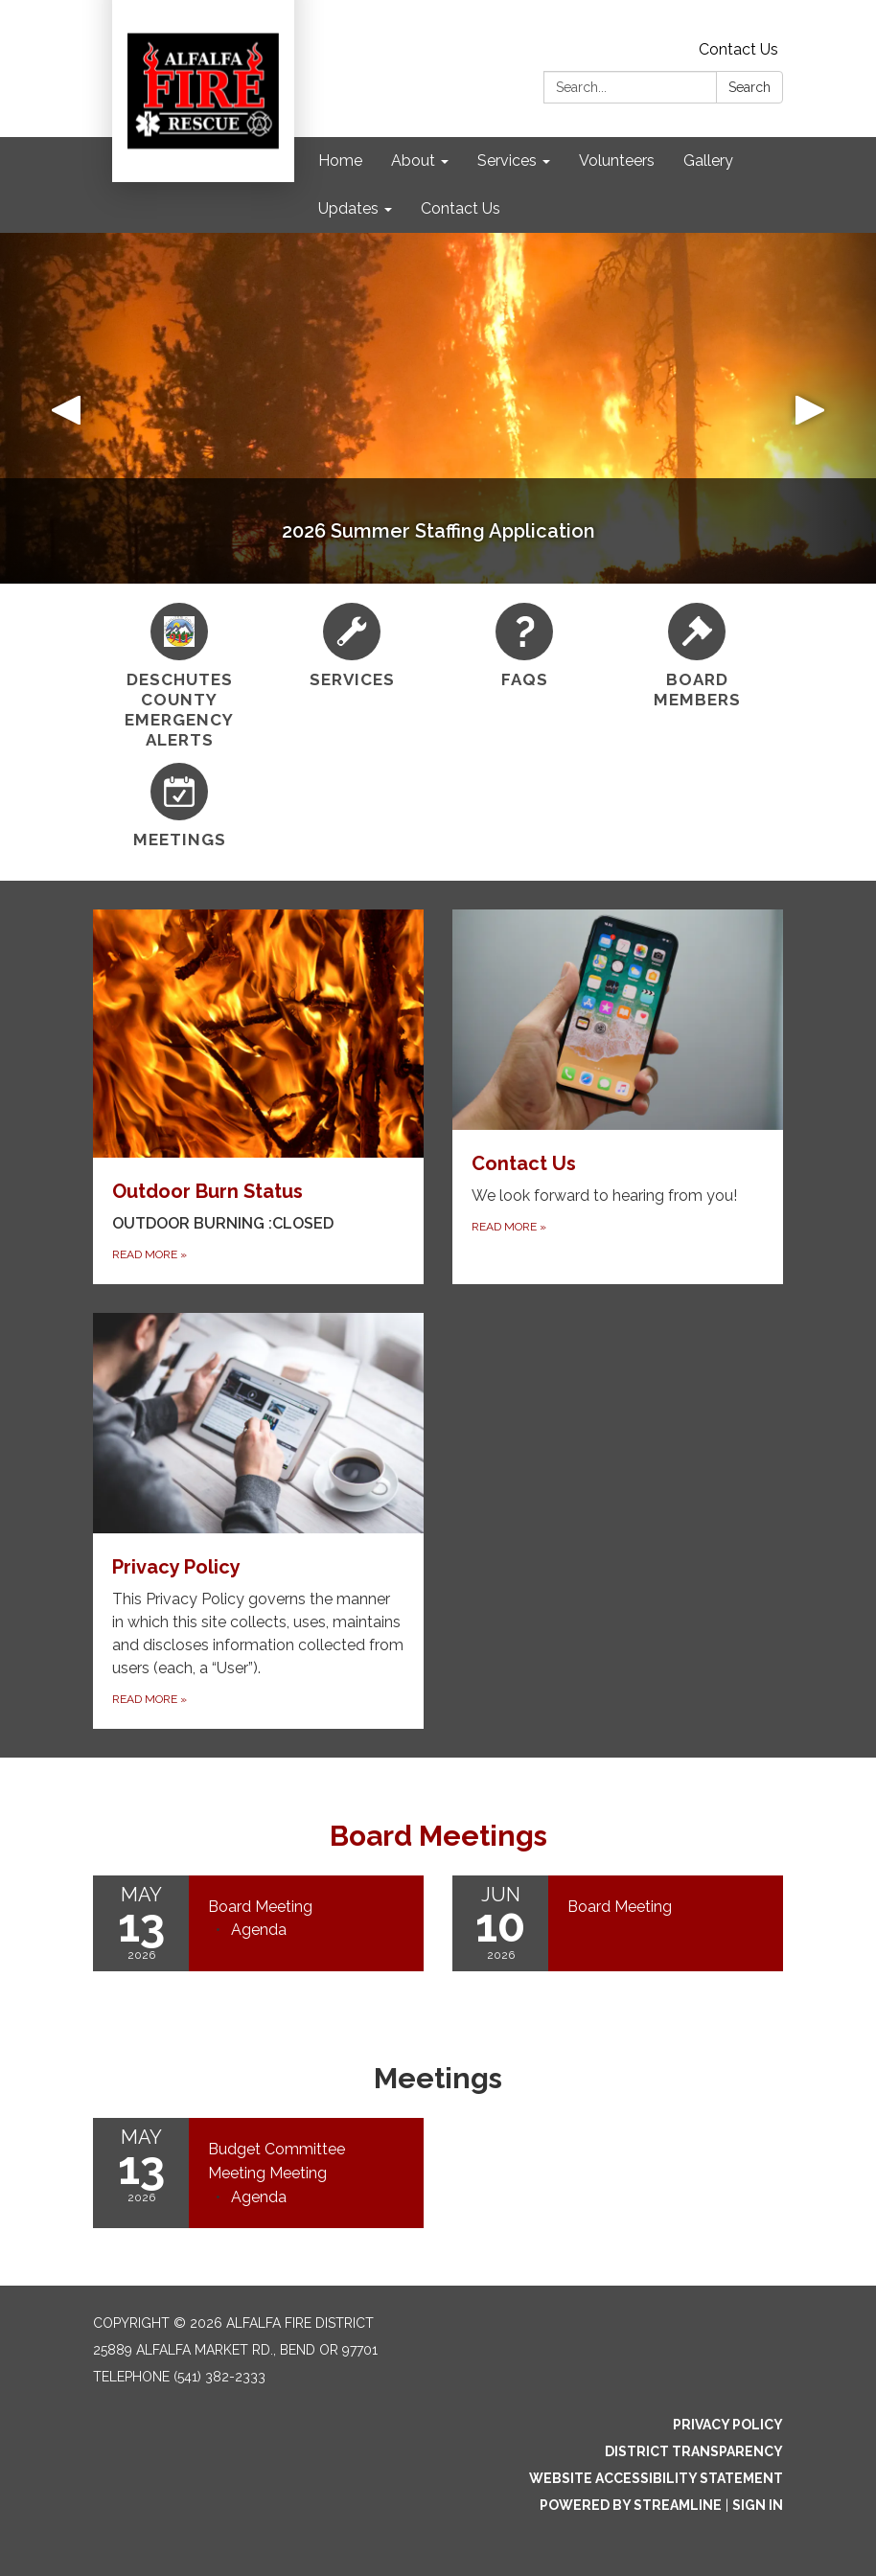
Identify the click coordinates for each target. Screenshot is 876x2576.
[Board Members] (697, 657)
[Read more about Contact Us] (617, 1096)
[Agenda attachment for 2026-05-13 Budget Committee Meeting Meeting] (259, 2197)
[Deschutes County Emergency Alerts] (179, 677)
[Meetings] (179, 806)
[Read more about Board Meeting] (617, 1923)
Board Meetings (438, 1835)
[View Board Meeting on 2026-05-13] (306, 1907)
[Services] (351, 646)
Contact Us (738, 49)
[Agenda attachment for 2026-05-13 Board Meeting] (259, 1929)
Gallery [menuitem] (708, 160)
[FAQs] (524, 646)
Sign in (757, 2505)
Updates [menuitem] (348, 208)
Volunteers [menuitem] (617, 160)
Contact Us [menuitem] (460, 208)
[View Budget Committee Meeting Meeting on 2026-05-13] (306, 2161)
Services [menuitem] (507, 160)
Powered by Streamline (631, 2505)
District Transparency (694, 2451)
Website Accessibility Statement (656, 2478)
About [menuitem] (413, 160)
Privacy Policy (728, 2424)
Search (749, 87)
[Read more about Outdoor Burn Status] (258, 1096)
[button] (65, 408)
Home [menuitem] (340, 160)
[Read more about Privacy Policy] (258, 1521)
